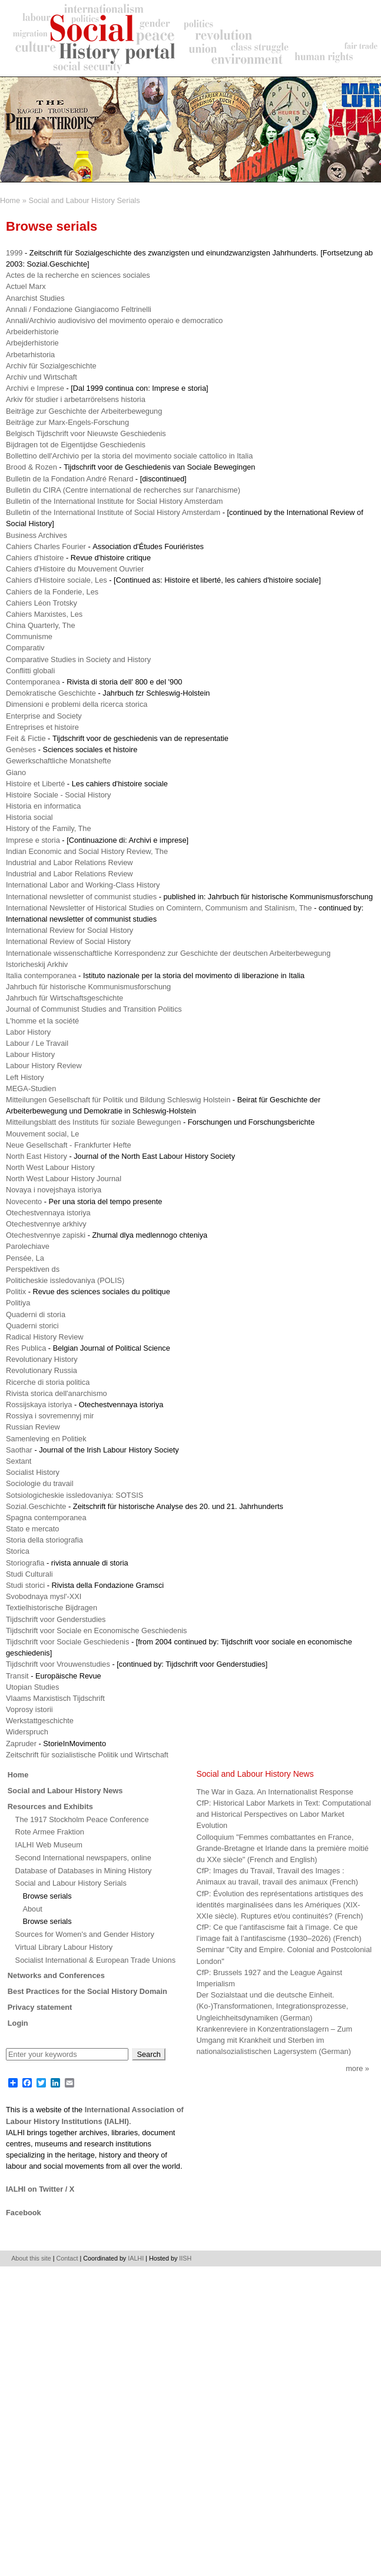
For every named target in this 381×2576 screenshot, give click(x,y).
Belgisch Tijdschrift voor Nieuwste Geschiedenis (86, 433)
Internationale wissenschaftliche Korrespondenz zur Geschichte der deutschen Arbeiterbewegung (168, 953)
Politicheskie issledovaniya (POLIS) (65, 1280)
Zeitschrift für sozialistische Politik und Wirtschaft (87, 1754)
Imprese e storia (33, 840)
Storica (17, 1551)
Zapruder (21, 1743)
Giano (16, 772)
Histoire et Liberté (35, 783)
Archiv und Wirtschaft (41, 377)
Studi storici (25, 1585)
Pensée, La (25, 1258)
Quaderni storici (32, 1325)
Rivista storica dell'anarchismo (56, 1393)
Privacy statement (40, 2007)
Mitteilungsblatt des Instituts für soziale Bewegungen (93, 1122)
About (32, 1908)
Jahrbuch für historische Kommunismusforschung (88, 986)
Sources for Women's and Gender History (84, 1934)
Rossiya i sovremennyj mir (50, 1415)
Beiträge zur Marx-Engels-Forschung (67, 422)
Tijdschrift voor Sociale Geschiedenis (67, 1641)
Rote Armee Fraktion (49, 1831)
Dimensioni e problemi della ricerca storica (76, 704)
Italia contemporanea (41, 975)
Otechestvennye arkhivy (46, 1223)
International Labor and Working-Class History (83, 884)
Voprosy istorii (29, 1709)
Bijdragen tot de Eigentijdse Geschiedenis (75, 444)
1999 (14, 252)
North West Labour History (50, 1167)
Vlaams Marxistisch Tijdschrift (55, 1698)
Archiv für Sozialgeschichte (51, 365)
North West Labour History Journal (63, 1178)
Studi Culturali (29, 1574)
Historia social (29, 817)
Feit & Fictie (26, 738)
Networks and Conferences (56, 1975)
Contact (67, 2258)
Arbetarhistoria (30, 354)
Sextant (18, 1461)
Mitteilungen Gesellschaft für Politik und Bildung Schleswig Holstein (118, 1099)
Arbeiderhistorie (32, 331)
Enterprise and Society (44, 716)
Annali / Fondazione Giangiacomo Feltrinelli (78, 309)
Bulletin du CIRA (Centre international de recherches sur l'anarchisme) (123, 490)
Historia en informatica (43, 806)
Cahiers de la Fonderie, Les (52, 591)
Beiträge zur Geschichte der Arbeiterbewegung (84, 411)
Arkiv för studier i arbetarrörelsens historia (75, 399)
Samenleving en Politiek (46, 1438)
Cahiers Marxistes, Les (44, 614)
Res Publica (26, 1348)
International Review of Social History (68, 941)
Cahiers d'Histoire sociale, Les (56, 580)
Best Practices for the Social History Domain (87, 1991)
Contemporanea (33, 681)
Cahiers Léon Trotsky (41, 603)
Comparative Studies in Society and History (78, 659)
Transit (17, 1675)
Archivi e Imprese (35, 388)
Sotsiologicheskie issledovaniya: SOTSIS (74, 1495)
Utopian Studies (32, 1687)
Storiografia (25, 1562)
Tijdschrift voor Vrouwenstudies (58, 1664)
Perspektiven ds (32, 1269)
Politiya (18, 1302)
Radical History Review (45, 1336)
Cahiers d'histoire (35, 557)
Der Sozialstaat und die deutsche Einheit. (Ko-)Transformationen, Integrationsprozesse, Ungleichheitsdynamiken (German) (273, 2006)
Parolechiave (27, 1246)
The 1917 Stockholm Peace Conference (82, 1819)
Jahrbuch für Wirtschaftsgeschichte (64, 997)
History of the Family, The (48, 828)
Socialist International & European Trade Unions (95, 1960)
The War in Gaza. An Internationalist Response (275, 1791)
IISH (185, 2258)
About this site (31, 2258)
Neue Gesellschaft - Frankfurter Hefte (68, 1145)
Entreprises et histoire (42, 727)
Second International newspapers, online (83, 1857)
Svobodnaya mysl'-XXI (43, 1596)
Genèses (21, 749)
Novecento (24, 1201)
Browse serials (46, 1896)
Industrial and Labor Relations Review (69, 862)
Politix (16, 1291)
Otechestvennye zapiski (45, 1235)
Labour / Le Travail (37, 1043)
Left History (25, 1077)
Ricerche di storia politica (48, 1382)
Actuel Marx (26, 286)
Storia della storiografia (44, 1539)
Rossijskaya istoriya (39, 1404)
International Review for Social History (69, 930)
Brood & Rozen (31, 467)
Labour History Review (44, 1065)
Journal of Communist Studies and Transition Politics (94, 1009)
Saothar (19, 1449)
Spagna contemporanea (46, 1517)
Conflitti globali (30, 670)
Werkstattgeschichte (40, 1720)
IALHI (136, 2258)
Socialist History (32, 1472)
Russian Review (33, 1426)
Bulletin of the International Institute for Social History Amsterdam (114, 501)
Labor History (28, 1032)
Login (18, 2023)
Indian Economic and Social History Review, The (87, 851)
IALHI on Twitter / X (40, 2189)
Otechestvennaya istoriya (48, 1212)
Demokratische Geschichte (51, 693)
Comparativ (25, 647)
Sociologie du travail (40, 1483)
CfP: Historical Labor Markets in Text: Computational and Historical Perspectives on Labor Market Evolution (284, 1814)
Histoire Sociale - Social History (58, 794)
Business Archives (36, 535)
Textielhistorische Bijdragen (51, 1607)
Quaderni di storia (35, 1314)
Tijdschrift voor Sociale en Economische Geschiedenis (96, 1630)
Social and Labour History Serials (84, 200)
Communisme (29, 636)
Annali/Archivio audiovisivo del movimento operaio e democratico (114, 320)
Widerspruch (27, 1731)
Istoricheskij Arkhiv (37, 964)
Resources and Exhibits (50, 1806)
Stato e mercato (32, 1528)
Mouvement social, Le (42, 1133)
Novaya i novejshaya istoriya (53, 1189)
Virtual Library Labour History (64, 1947)
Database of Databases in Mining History (83, 1870)
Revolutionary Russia (41, 1370)
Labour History (30, 1054)
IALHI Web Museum (48, 1844)
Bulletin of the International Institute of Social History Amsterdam (113, 512)
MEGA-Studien (31, 1088)
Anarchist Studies (35, 298)
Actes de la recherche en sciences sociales (78, 275)
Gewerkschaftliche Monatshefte (58, 760)
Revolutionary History (42, 1359)
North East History (36, 1156)
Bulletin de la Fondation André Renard (69, 478)
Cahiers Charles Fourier (46, 546)
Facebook (23, 2212)
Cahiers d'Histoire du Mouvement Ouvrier (75, 568)
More (354, 2068)
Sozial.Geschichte (36, 1506)
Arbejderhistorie (32, 342)
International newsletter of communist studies (81, 896)
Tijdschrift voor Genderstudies (56, 1619)
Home (10, 200)
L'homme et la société (42, 1020)
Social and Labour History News (65, 1790)
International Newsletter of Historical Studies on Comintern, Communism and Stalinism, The (159, 907)
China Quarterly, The (40, 625)
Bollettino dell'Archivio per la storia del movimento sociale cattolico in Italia (129, 455)
